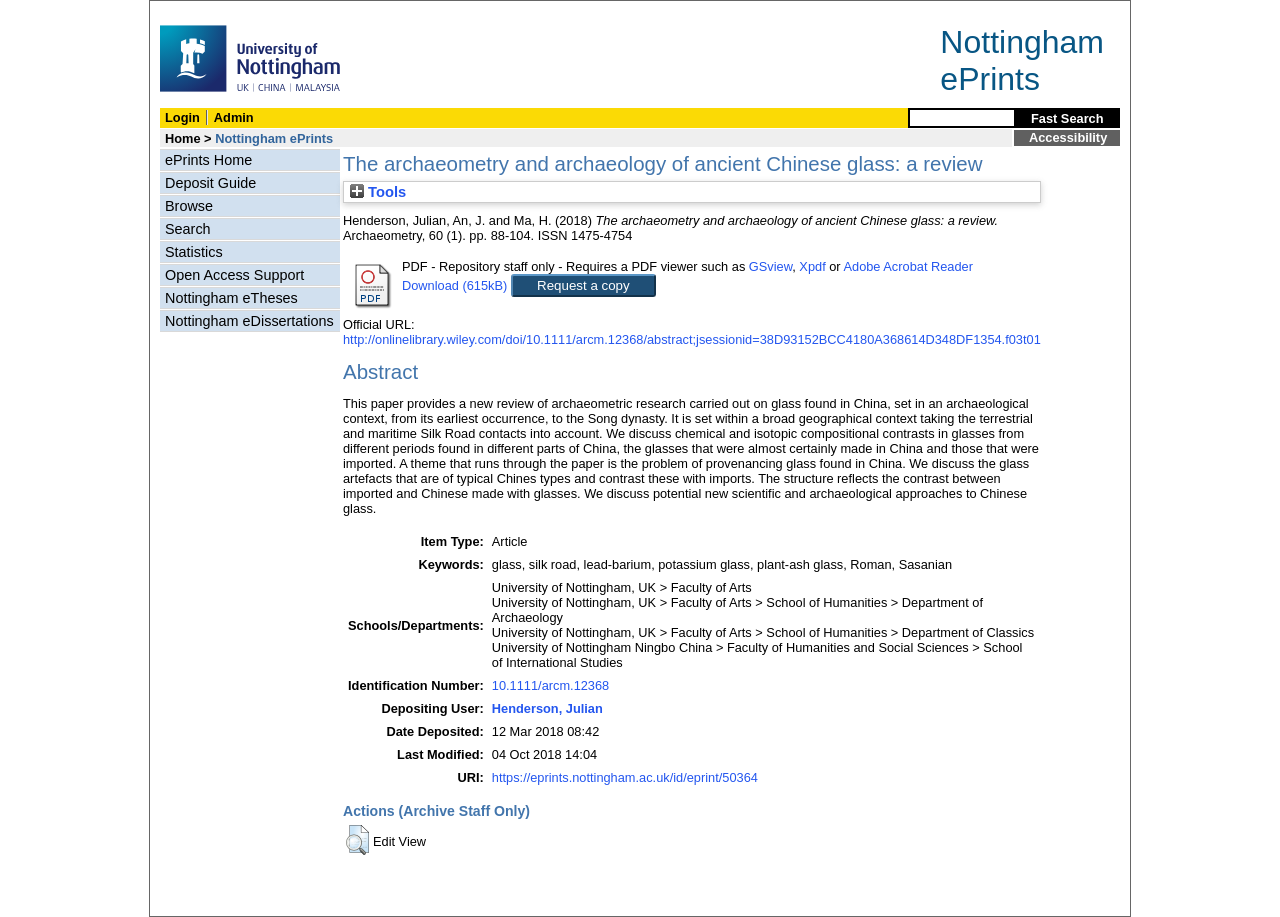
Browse (189, 206)
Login (182, 117)
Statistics (194, 252)
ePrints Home (208, 160)
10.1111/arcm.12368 (550, 685)
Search (188, 229)
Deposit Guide (210, 183)
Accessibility (1068, 137)
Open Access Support (234, 275)
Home (183, 138)
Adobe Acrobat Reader (907, 266)
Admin (234, 117)
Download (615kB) (454, 285)
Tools (378, 192)
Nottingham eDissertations (249, 321)
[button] (357, 840)
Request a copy (583, 285)
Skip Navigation (193, 11)
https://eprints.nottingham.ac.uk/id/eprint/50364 (625, 777)
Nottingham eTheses (231, 298)
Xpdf (812, 266)
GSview (770, 266)
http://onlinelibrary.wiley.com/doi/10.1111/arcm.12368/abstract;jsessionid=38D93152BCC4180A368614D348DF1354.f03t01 (692, 339)
